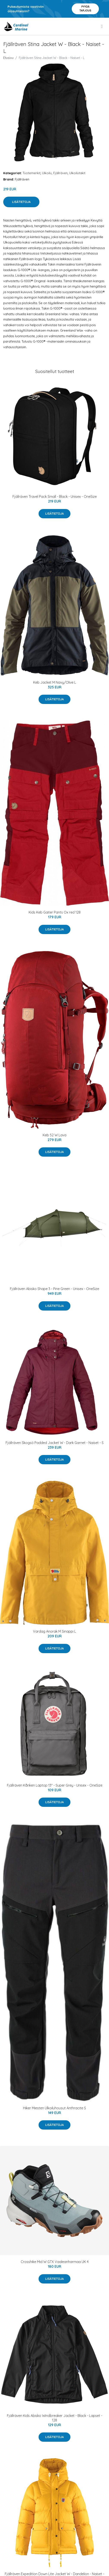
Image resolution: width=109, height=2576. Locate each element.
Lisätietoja (21, 202)
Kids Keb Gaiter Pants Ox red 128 (55, 912)
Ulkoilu (47, 173)
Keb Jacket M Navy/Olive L (54, 682)
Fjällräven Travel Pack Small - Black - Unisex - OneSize (54, 496)
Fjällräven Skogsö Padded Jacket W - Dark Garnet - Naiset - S (55, 1443)
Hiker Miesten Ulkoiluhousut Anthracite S (54, 2108)
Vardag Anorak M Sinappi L (54, 1631)
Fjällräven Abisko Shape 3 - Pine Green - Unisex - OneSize (54, 1289)
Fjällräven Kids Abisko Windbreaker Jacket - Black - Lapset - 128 (54, 2417)
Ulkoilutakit (77, 173)
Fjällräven (60, 173)
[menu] (102, 26)
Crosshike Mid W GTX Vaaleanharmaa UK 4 (55, 2262)
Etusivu (8, 58)
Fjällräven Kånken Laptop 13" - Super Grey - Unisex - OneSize (54, 1785)
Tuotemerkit (31, 173)
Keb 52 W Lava (54, 1135)
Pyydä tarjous (85, 8)
